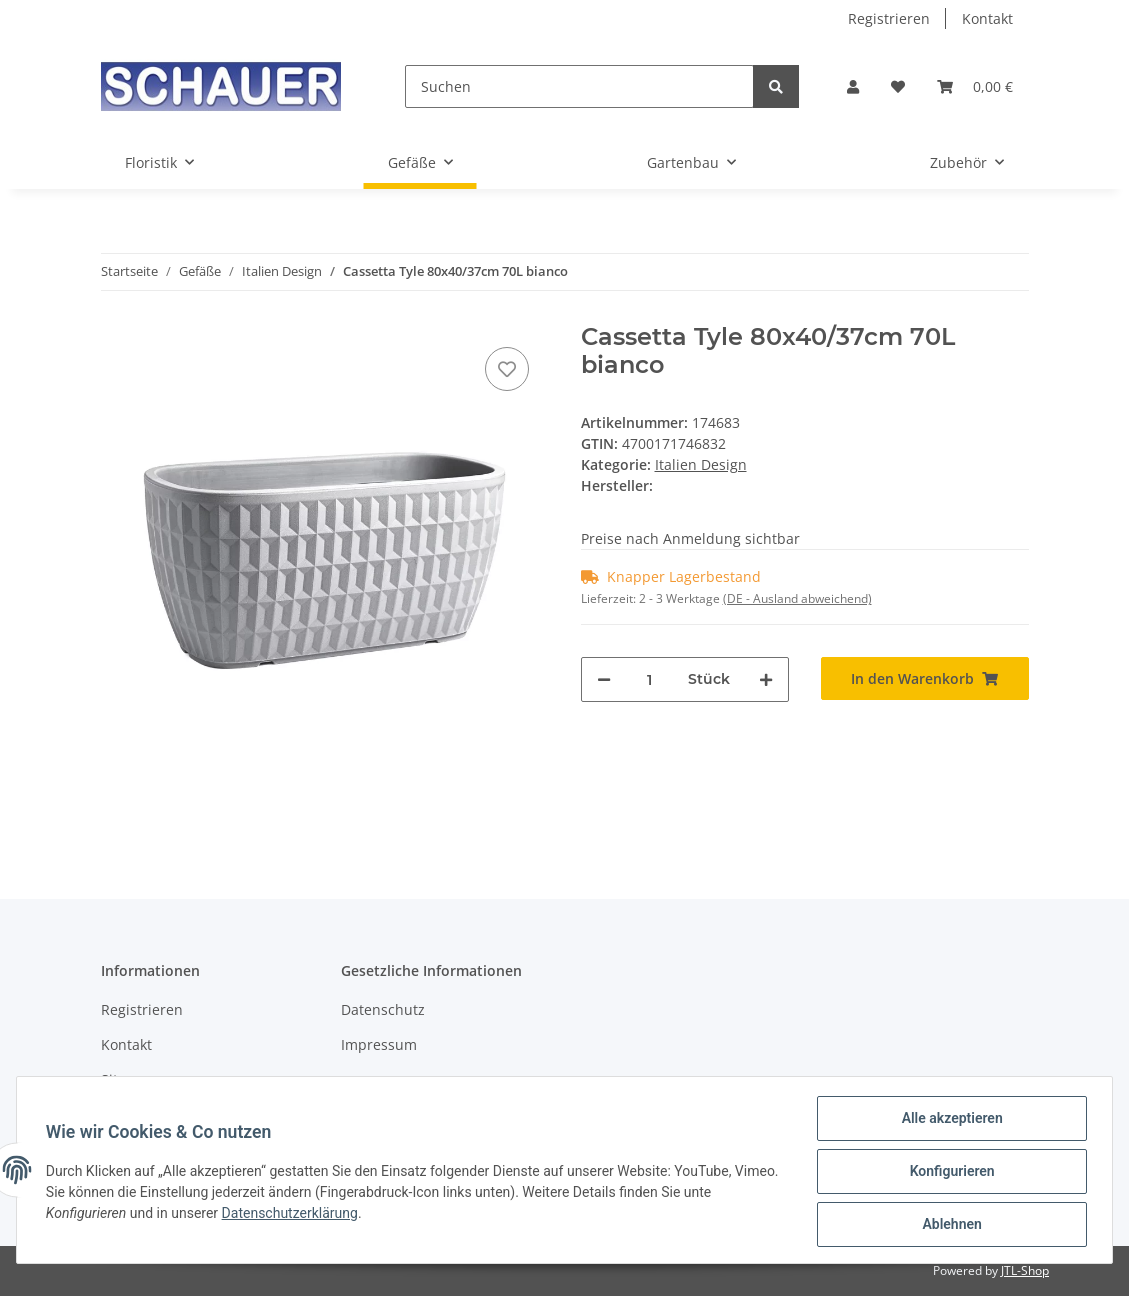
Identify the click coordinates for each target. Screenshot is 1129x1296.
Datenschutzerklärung (293, 1215)
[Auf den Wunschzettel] (507, 369)
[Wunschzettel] (898, 86)
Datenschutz (383, 1009)
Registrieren (889, 18)
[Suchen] (579, 86)
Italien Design (701, 464)
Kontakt (987, 18)
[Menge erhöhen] (766, 679)
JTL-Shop (1025, 1270)
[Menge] (649, 679)
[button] (853, 86)
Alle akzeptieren (948, 1121)
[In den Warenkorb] (925, 678)
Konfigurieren (948, 1173)
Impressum (379, 1044)
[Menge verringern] (604, 679)
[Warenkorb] (975, 86)
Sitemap (128, 1079)
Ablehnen (948, 1225)
